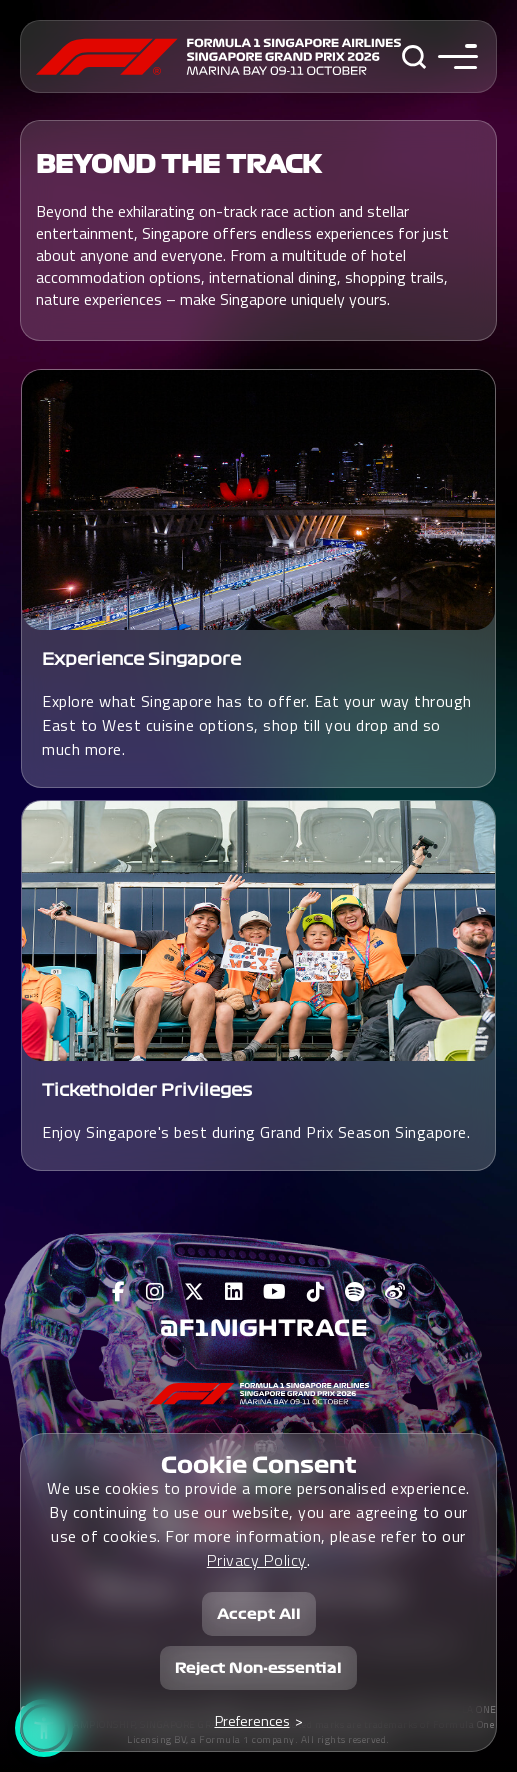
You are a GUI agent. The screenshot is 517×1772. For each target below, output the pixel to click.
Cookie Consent (259, 1463)
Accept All (259, 1612)
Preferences (252, 1718)
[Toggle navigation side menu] (453, 56)
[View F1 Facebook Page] (119, 1292)
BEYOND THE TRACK (178, 165)
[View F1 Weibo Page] (395, 1292)
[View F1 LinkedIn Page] (234, 1292)
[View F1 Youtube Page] (275, 1292)
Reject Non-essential (258, 1666)
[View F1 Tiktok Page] (316, 1292)
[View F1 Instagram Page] (155, 1292)
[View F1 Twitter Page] (194, 1292)
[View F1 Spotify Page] (355, 1292)
